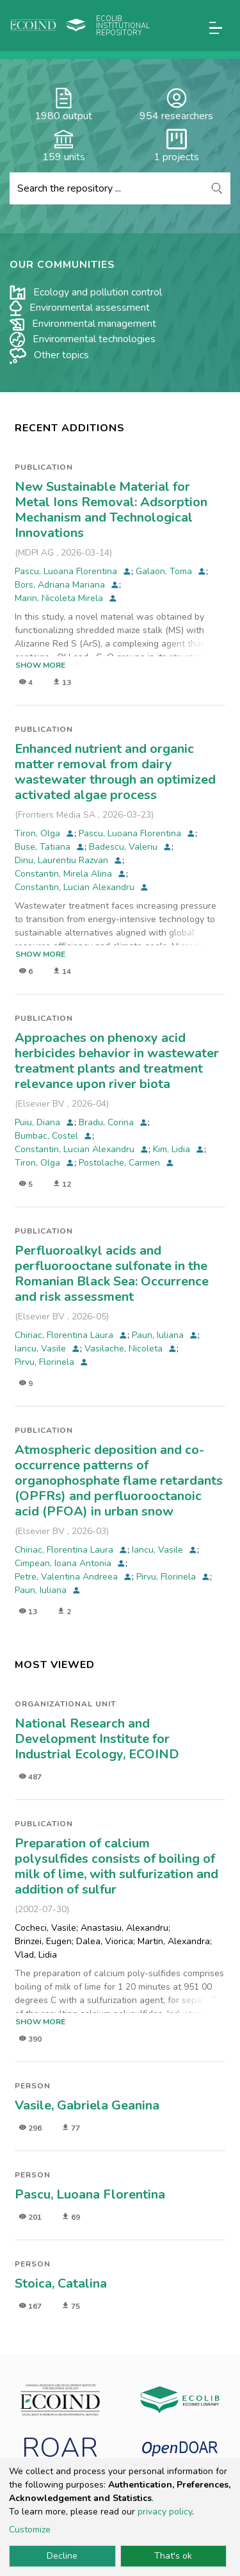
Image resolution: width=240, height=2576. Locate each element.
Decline (62, 2556)
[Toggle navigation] (215, 28)
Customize (30, 2529)
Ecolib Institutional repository (123, 26)
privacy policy (165, 2512)
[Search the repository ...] (107, 188)
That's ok (173, 2556)
